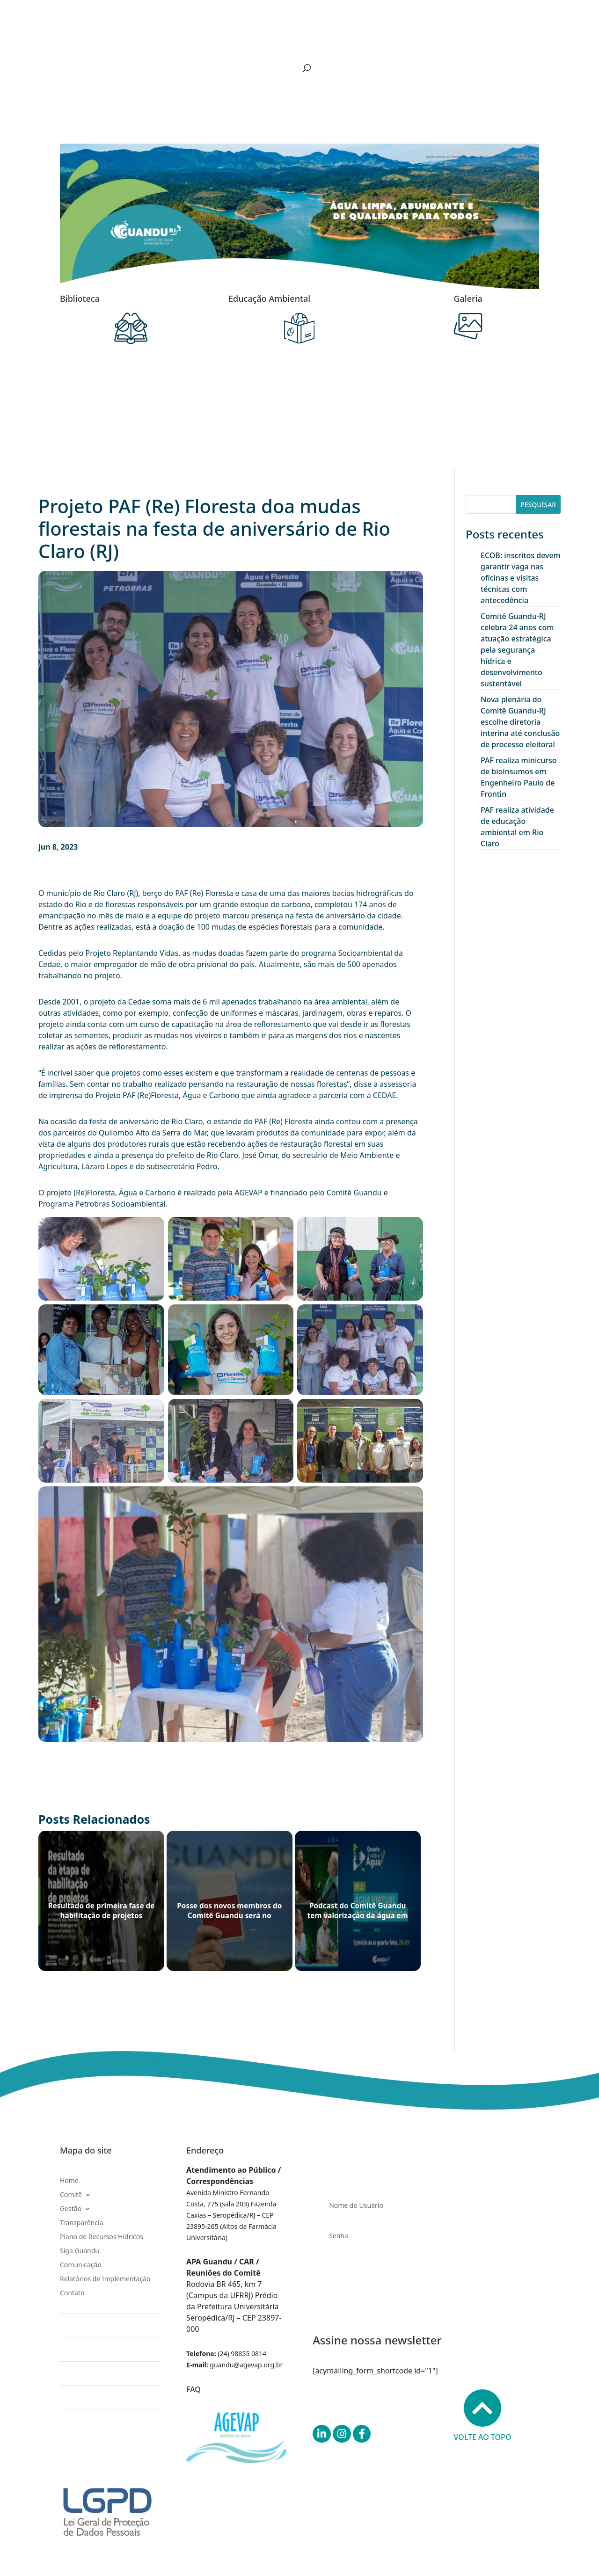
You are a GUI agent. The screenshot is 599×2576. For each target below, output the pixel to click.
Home (83, 43)
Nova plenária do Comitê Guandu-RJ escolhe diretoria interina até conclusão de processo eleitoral (520, 722)
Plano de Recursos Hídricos (281, 43)
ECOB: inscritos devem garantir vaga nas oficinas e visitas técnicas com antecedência (521, 577)
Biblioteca (80, 298)
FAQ (193, 2389)
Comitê (114, 43)
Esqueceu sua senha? (352, 2260)
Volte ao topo (482, 2415)
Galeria (467, 298)
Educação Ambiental (269, 298)
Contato (86, 57)
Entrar (425, 2289)
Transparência (207, 43)
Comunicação (403, 43)
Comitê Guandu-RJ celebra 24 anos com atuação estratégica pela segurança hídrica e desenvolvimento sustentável (517, 650)
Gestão (155, 43)
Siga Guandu (353, 43)
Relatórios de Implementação (479, 43)
